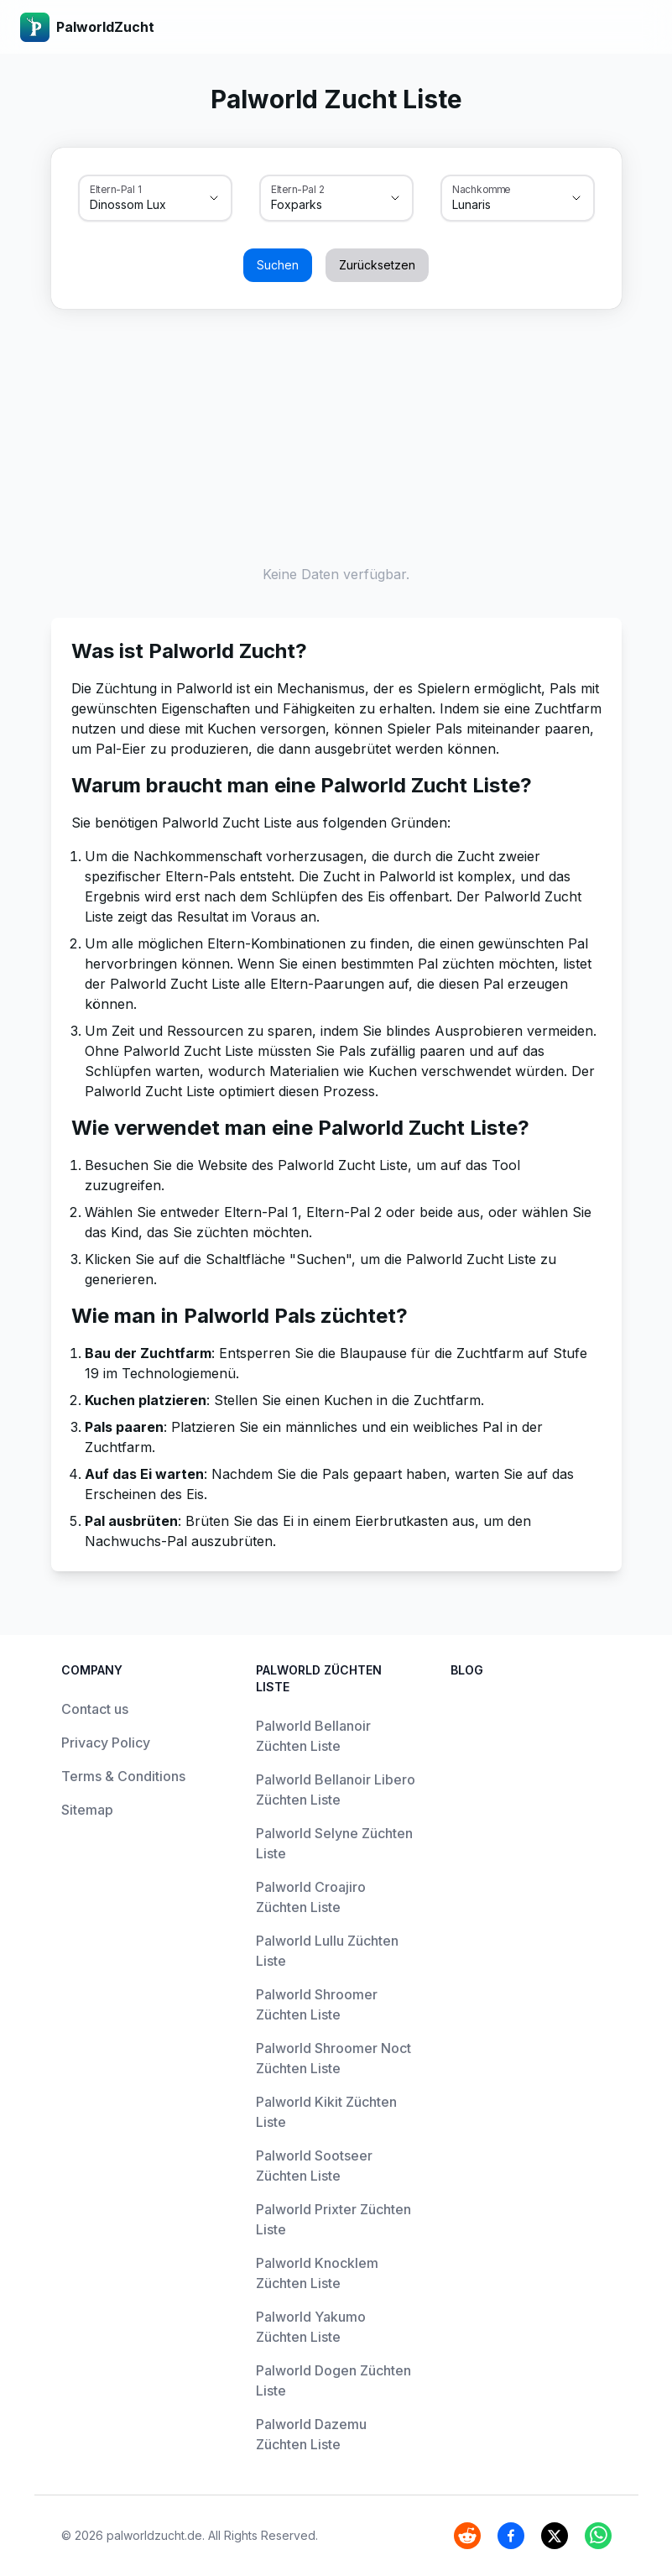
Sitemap (87, 1809)
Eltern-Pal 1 (115, 189)
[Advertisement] (336, 433)
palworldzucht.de (154, 2535)
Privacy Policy (105, 1742)
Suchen (278, 265)
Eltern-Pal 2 (298, 189)
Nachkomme (481, 189)
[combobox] (132, 204)
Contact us (94, 1709)
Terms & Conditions (123, 1776)
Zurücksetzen (377, 265)
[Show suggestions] (214, 198)
